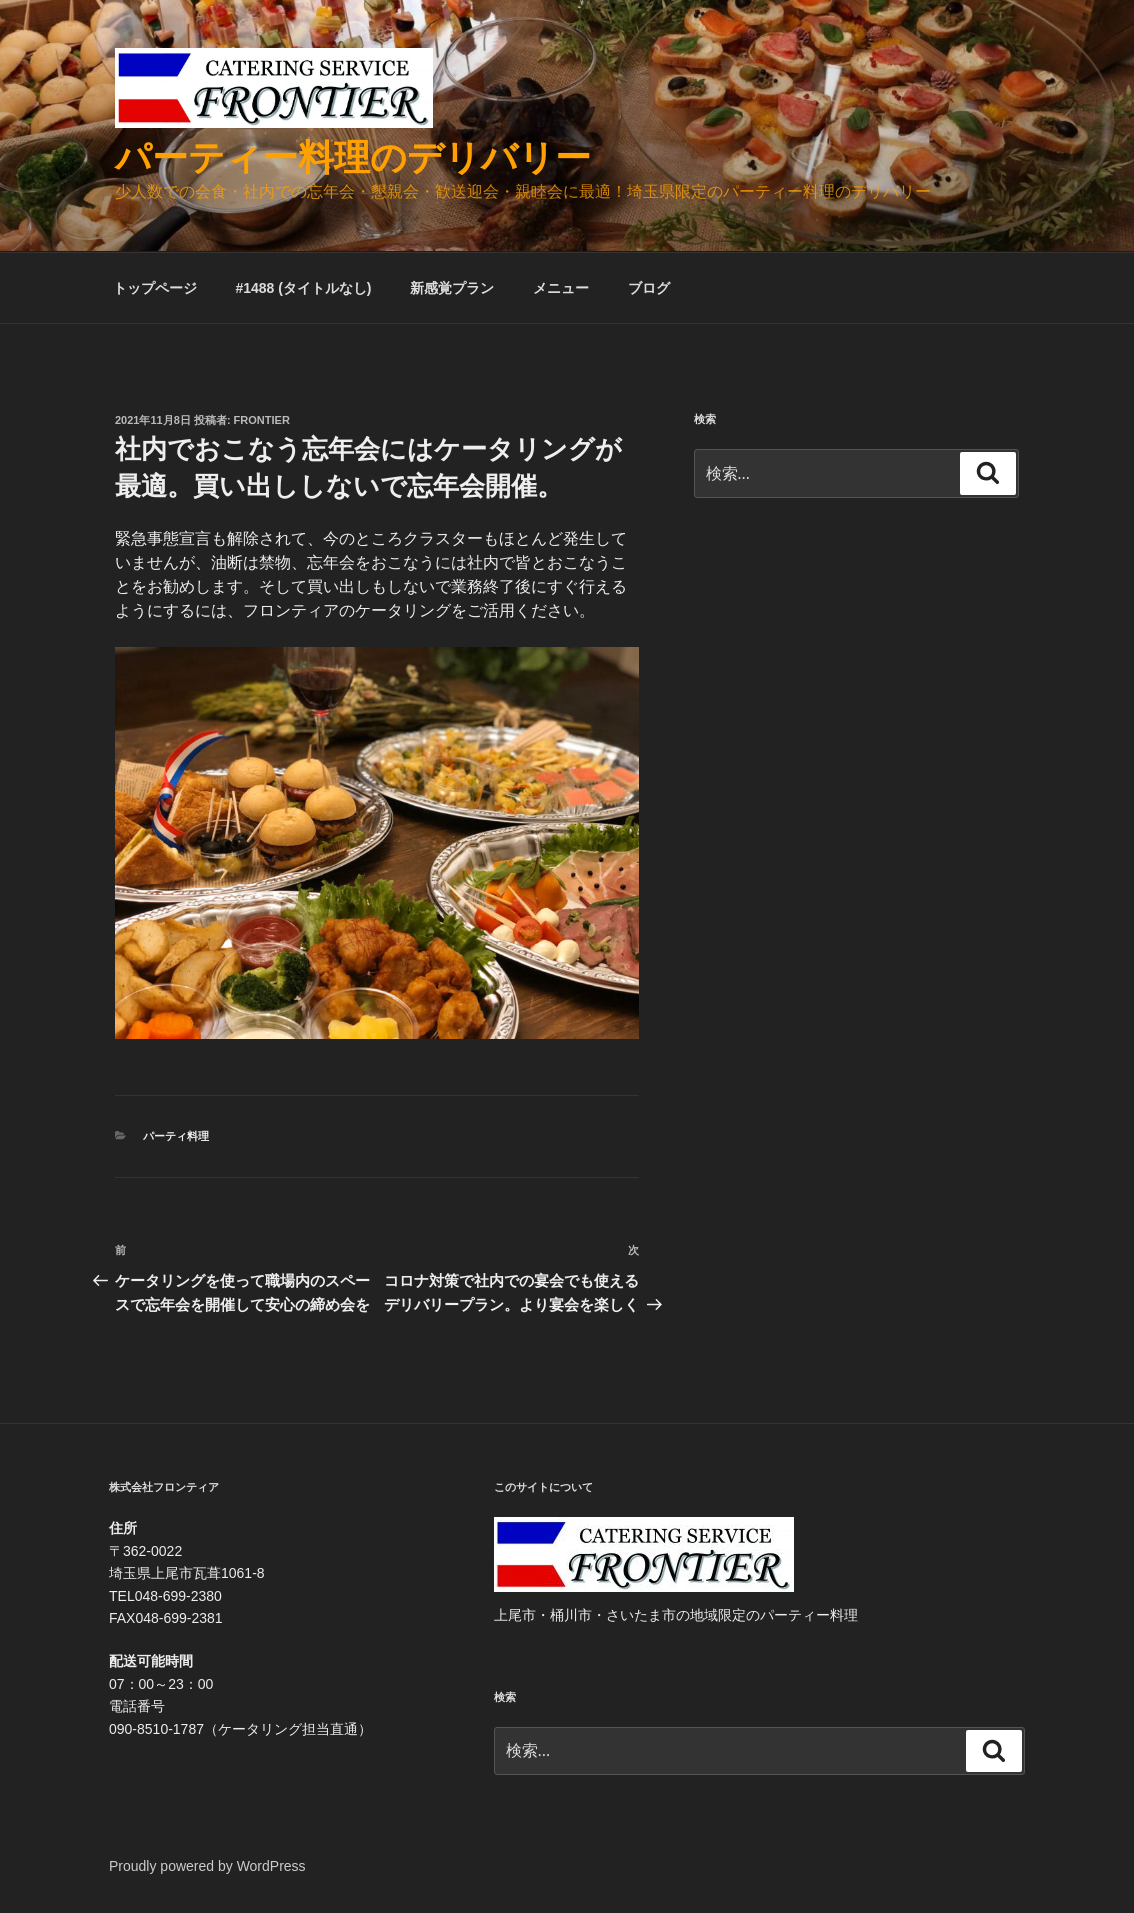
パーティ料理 (176, 1136)
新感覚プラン (452, 288)
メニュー (561, 288)
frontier (262, 420)
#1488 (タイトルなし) (303, 288)
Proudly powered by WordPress (207, 1866)
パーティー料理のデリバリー (353, 157)
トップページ (155, 288)
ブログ (649, 288)
